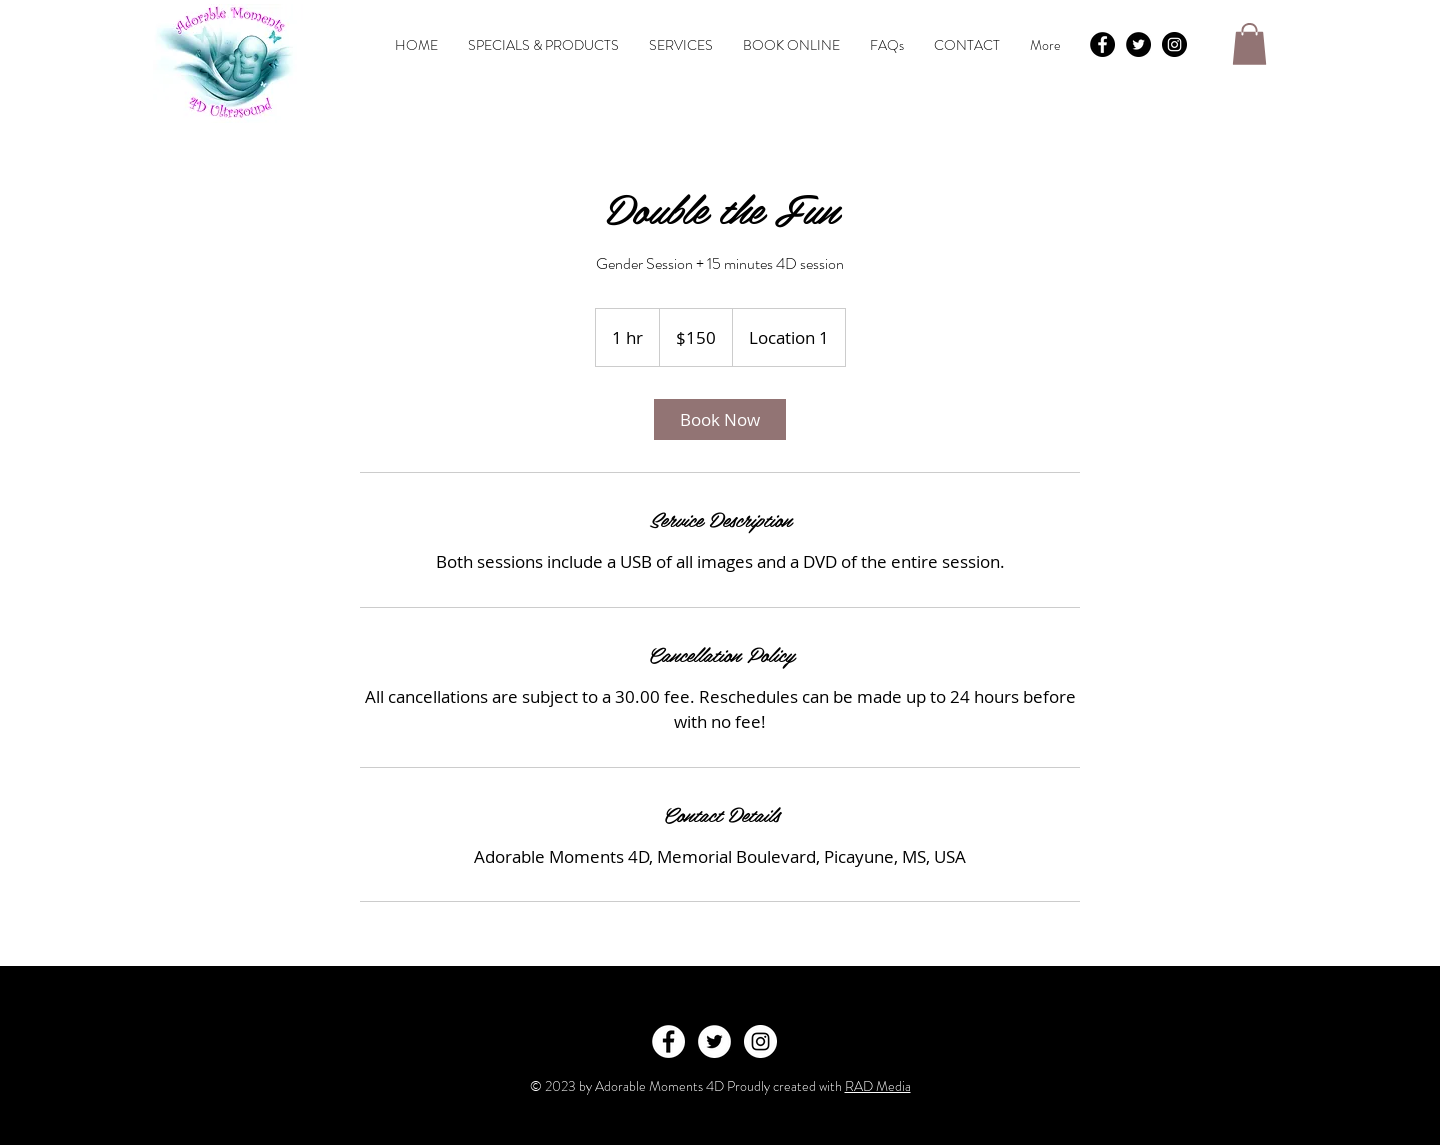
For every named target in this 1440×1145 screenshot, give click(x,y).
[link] (720, 419)
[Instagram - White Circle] (760, 1041)
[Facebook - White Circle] (668, 1041)
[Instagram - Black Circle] (1174, 44)
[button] (1249, 44)
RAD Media (878, 1086)
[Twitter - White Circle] (714, 1041)
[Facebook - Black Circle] (1102, 44)
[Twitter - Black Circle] (1138, 44)
